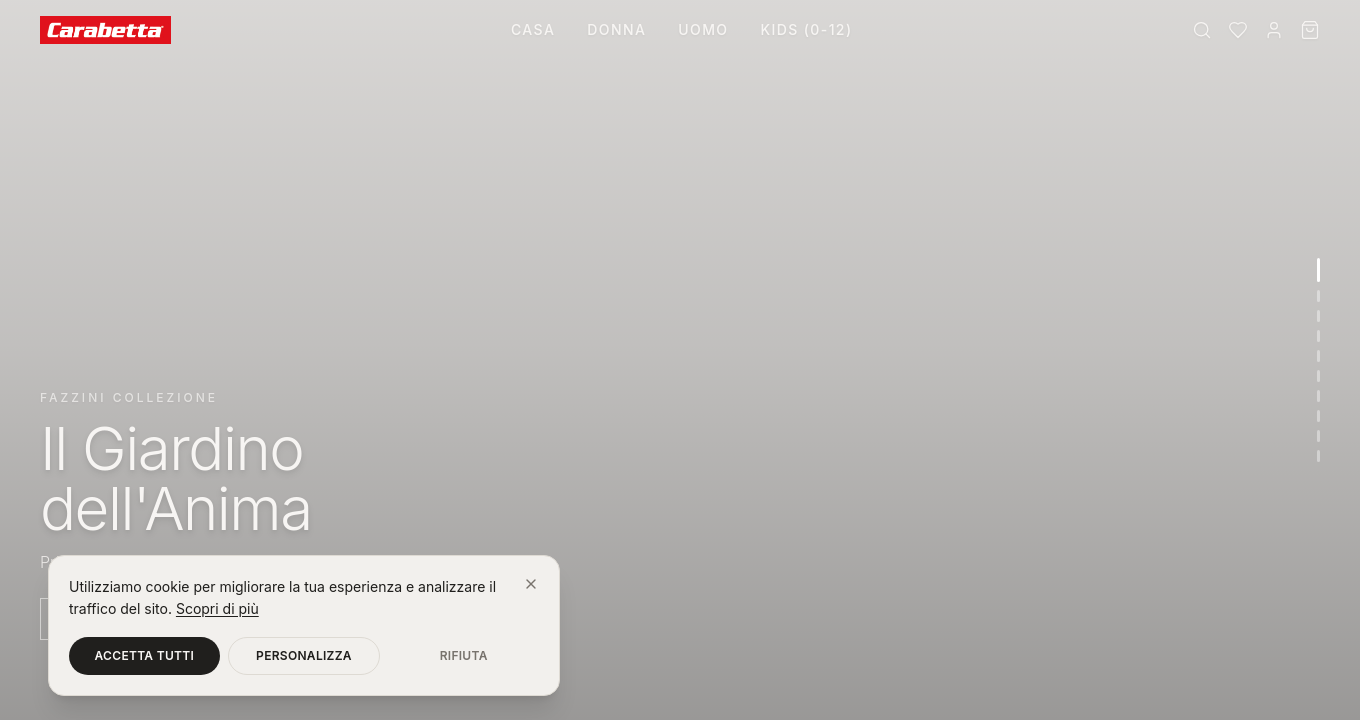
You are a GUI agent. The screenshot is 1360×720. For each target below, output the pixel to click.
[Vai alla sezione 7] (1318, 396)
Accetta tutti (145, 655)
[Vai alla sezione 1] (1318, 270)
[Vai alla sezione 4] (1318, 336)
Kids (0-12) (806, 29)
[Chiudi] (531, 584)
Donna (616, 29)
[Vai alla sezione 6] (1318, 376)
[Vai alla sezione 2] (1318, 296)
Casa (533, 29)
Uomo (703, 29)
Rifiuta (464, 655)
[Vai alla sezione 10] (1318, 456)
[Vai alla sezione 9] (1318, 436)
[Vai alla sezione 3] (1318, 316)
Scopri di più (217, 608)
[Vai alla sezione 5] (1318, 356)
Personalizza (304, 655)
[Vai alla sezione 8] (1318, 416)
